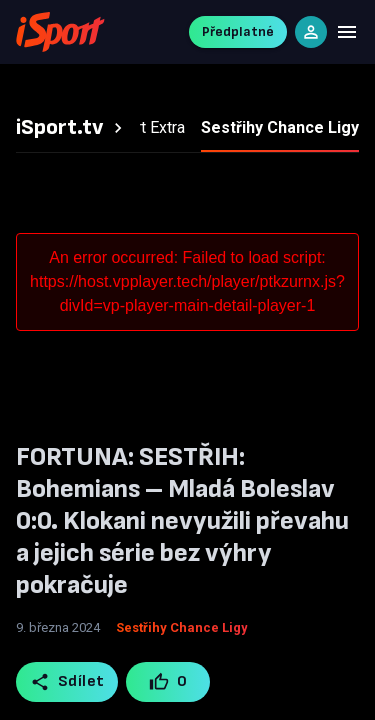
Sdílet (67, 682)
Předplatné (238, 31)
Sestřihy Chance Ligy (182, 627)
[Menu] (347, 32)
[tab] (72, 128)
